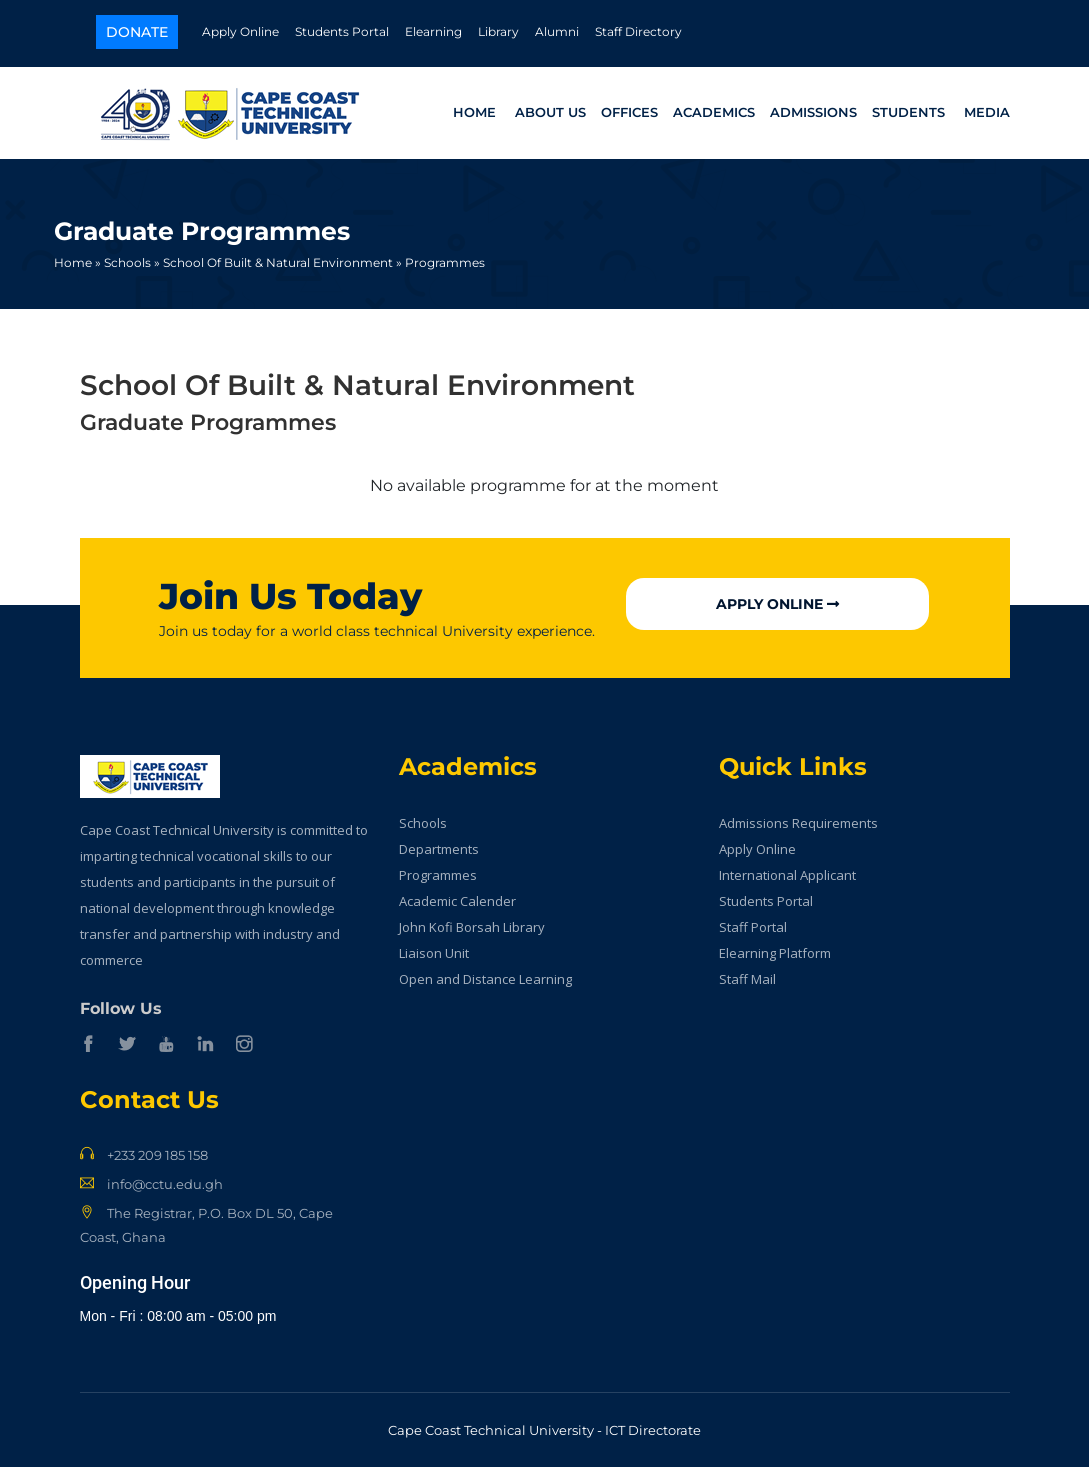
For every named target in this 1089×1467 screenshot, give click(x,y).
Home (474, 112)
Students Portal (342, 31)
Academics (714, 112)
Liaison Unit (434, 953)
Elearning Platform (775, 953)
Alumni (557, 31)
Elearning (433, 31)
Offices (629, 112)
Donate (137, 32)
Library (498, 31)
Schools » (132, 262)
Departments (439, 849)
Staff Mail (747, 979)
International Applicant (787, 875)
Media (987, 112)
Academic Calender (457, 901)
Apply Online (240, 31)
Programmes (445, 262)
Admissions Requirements (798, 823)
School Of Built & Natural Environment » (282, 262)
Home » (77, 262)
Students (908, 112)
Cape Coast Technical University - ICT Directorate (544, 1430)
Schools (423, 823)
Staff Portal (753, 927)
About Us (550, 112)
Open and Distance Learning (485, 979)
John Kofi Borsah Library (472, 927)
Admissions (813, 112)
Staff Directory (638, 31)
